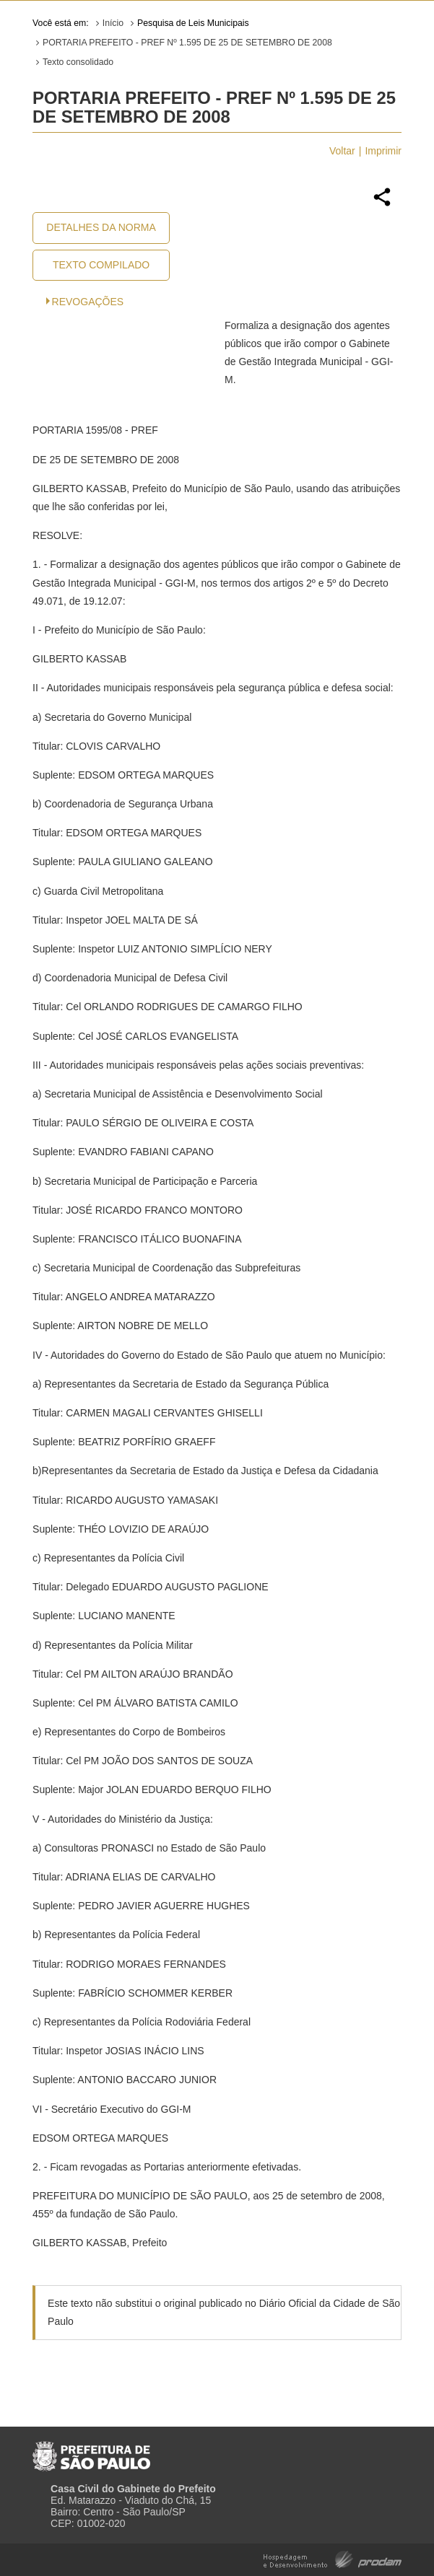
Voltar (342, 151)
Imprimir (383, 151)
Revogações (88, 301)
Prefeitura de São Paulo (91, 2450)
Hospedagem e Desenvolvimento (333, 2558)
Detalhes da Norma (100, 227)
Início (113, 23)
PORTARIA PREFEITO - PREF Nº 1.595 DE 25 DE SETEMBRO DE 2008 (187, 43)
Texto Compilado (101, 265)
